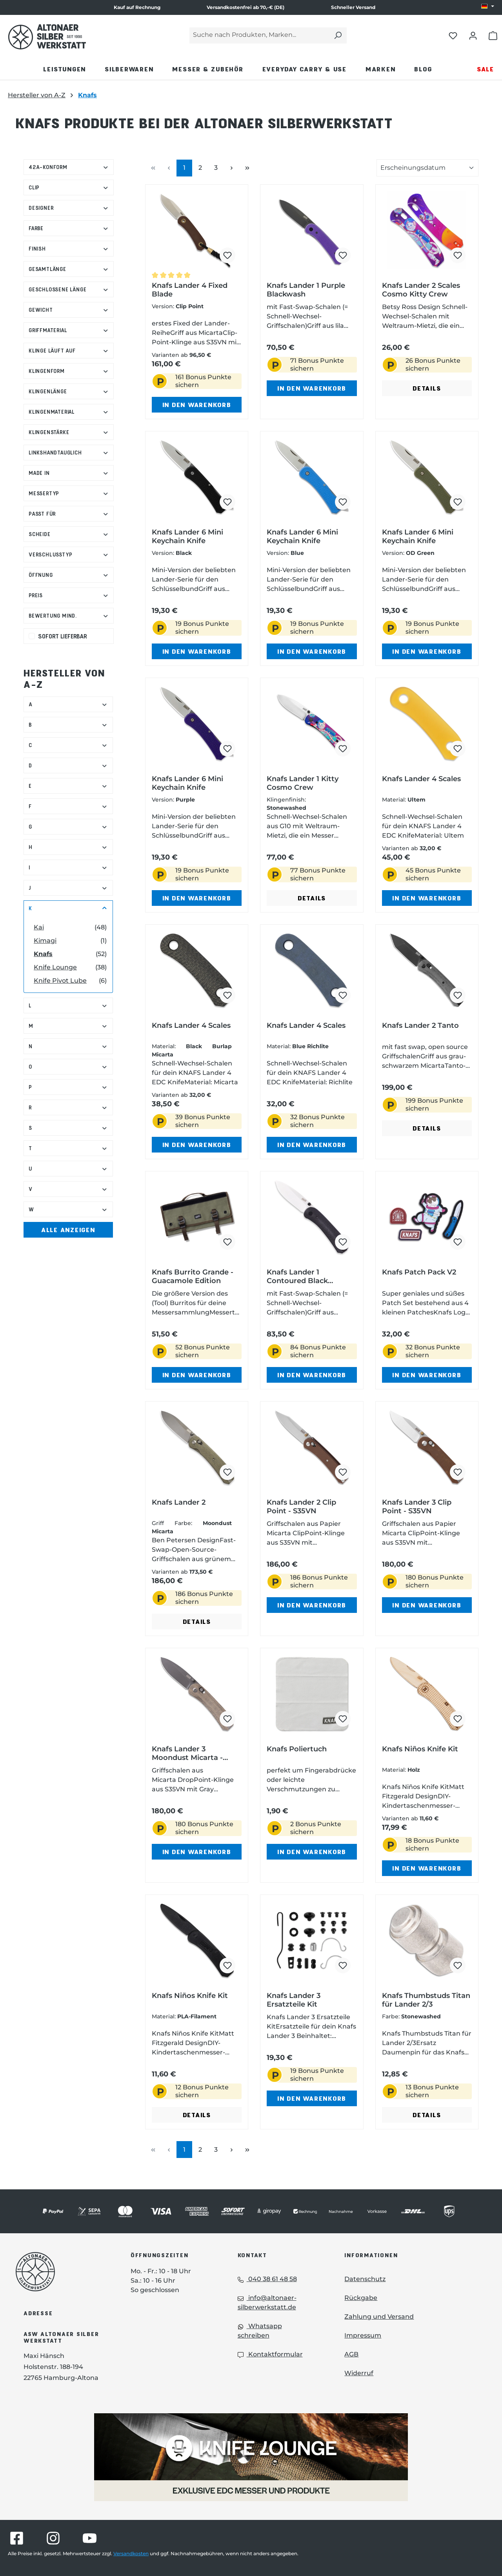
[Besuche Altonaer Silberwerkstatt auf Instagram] (53, 2538)
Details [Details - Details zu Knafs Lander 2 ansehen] (197, 1621)
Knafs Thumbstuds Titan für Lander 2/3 (426, 2000)
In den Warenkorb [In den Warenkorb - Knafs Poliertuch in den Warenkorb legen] (311, 1851)
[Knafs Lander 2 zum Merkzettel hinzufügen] (227, 1472)
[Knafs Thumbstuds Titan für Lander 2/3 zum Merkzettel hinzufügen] (458, 1965)
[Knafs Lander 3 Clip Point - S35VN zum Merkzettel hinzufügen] (458, 1472)
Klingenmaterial (69, 411)
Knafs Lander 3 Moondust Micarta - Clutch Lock (187, 1753)
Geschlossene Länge (69, 289)
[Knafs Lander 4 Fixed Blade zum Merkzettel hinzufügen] (227, 255)
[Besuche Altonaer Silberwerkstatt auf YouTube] (89, 2538)
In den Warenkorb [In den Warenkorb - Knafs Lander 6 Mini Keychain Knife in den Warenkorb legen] (196, 651)
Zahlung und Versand (379, 2316)
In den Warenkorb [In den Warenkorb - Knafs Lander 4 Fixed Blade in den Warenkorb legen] (196, 404)
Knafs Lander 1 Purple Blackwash (306, 289)
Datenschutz (365, 2279)
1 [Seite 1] (187, 167)
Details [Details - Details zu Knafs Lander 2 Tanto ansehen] (427, 1128)
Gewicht (69, 309)
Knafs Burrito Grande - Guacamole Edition (192, 1276)
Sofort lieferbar (62, 636)
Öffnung (69, 574)
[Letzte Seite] (247, 168)
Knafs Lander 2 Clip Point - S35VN (301, 1506)
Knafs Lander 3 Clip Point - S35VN (416, 1506)
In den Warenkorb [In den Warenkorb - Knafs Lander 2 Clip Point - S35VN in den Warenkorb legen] (311, 1605)
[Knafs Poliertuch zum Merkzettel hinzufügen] (343, 1719)
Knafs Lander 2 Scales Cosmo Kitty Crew (421, 289)
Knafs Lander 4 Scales (421, 778)
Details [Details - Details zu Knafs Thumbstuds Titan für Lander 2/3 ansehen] (427, 2114)
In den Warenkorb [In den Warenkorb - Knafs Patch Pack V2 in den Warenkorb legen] (426, 1374)
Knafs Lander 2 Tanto (420, 1025)
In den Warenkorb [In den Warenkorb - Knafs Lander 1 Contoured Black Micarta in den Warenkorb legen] (311, 1374)
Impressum (362, 2335)
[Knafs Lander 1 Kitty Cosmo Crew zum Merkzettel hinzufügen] (343, 748)
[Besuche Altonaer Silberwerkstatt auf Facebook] (16, 2538)
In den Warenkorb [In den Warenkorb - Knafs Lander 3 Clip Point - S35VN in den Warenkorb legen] (426, 1605)
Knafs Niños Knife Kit (420, 1749)
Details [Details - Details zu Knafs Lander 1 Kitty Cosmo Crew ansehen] (312, 898)
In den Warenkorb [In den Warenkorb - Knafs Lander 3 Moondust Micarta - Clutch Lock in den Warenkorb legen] (196, 1851)
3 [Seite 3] (219, 167)
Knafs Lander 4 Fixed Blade (189, 289)
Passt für (69, 513)
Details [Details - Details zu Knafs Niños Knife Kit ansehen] (197, 2114)
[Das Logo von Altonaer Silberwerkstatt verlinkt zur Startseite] (61, 2271)
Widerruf (358, 2373)
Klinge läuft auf (69, 350)
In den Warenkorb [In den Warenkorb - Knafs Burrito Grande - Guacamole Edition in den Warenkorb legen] (196, 1374)
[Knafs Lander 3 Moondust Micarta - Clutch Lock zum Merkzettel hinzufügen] (227, 1719)
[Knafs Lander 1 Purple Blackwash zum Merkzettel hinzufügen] (343, 255)
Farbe (69, 228)
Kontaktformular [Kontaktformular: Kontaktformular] (270, 2354)
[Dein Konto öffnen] (473, 35)
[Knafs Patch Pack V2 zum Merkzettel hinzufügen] (458, 1242)
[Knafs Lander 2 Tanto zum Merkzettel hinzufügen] (458, 995)
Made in (69, 472)
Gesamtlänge (69, 268)
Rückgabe (360, 2297)
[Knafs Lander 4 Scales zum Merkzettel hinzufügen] (458, 748)
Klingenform (69, 370)
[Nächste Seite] (231, 168)
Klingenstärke (69, 432)
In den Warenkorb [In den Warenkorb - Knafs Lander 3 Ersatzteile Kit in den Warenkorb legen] (311, 2098)
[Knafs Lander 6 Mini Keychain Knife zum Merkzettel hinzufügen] (227, 502)
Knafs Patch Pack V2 (419, 1272)
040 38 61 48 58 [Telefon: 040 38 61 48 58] (267, 2279)
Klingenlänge (69, 391)
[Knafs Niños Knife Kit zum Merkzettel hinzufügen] (458, 1719)
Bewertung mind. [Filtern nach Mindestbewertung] (69, 615)
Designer (69, 207)
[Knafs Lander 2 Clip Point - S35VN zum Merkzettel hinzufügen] (343, 1472)
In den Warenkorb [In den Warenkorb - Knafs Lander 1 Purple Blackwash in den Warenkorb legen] (311, 388)
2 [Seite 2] (203, 167)
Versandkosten (131, 2553)
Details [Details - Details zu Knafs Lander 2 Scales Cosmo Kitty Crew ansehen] (427, 388)
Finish (69, 248)
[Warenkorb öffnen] (493, 35)
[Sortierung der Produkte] (427, 167)
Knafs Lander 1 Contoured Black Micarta (297, 1276)
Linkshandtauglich (69, 452)
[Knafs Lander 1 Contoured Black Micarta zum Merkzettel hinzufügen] (343, 1242)
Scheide (69, 534)
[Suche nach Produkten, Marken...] (259, 35)
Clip (69, 187)
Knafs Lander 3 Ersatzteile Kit (293, 2000)
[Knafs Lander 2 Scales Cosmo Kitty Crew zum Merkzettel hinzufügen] (458, 255)
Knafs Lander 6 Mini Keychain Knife (187, 536)
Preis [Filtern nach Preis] (69, 595)
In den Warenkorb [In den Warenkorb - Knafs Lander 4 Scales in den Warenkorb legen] (426, 898)
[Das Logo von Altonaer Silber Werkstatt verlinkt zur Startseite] (47, 36)
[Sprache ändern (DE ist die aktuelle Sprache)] (487, 6)
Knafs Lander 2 (179, 1502)
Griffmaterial (69, 330)
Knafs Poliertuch (297, 1749)
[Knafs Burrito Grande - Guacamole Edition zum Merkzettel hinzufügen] (227, 1242)
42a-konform (69, 167)
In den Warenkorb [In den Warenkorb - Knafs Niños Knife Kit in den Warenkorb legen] (426, 1868)
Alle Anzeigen (68, 1229)
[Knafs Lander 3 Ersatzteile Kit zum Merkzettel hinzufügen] (343, 1965)
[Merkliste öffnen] (453, 35)
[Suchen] (338, 35)
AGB (351, 2354)
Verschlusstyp (69, 554)
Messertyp (69, 493)
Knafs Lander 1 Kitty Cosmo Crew (302, 783)
